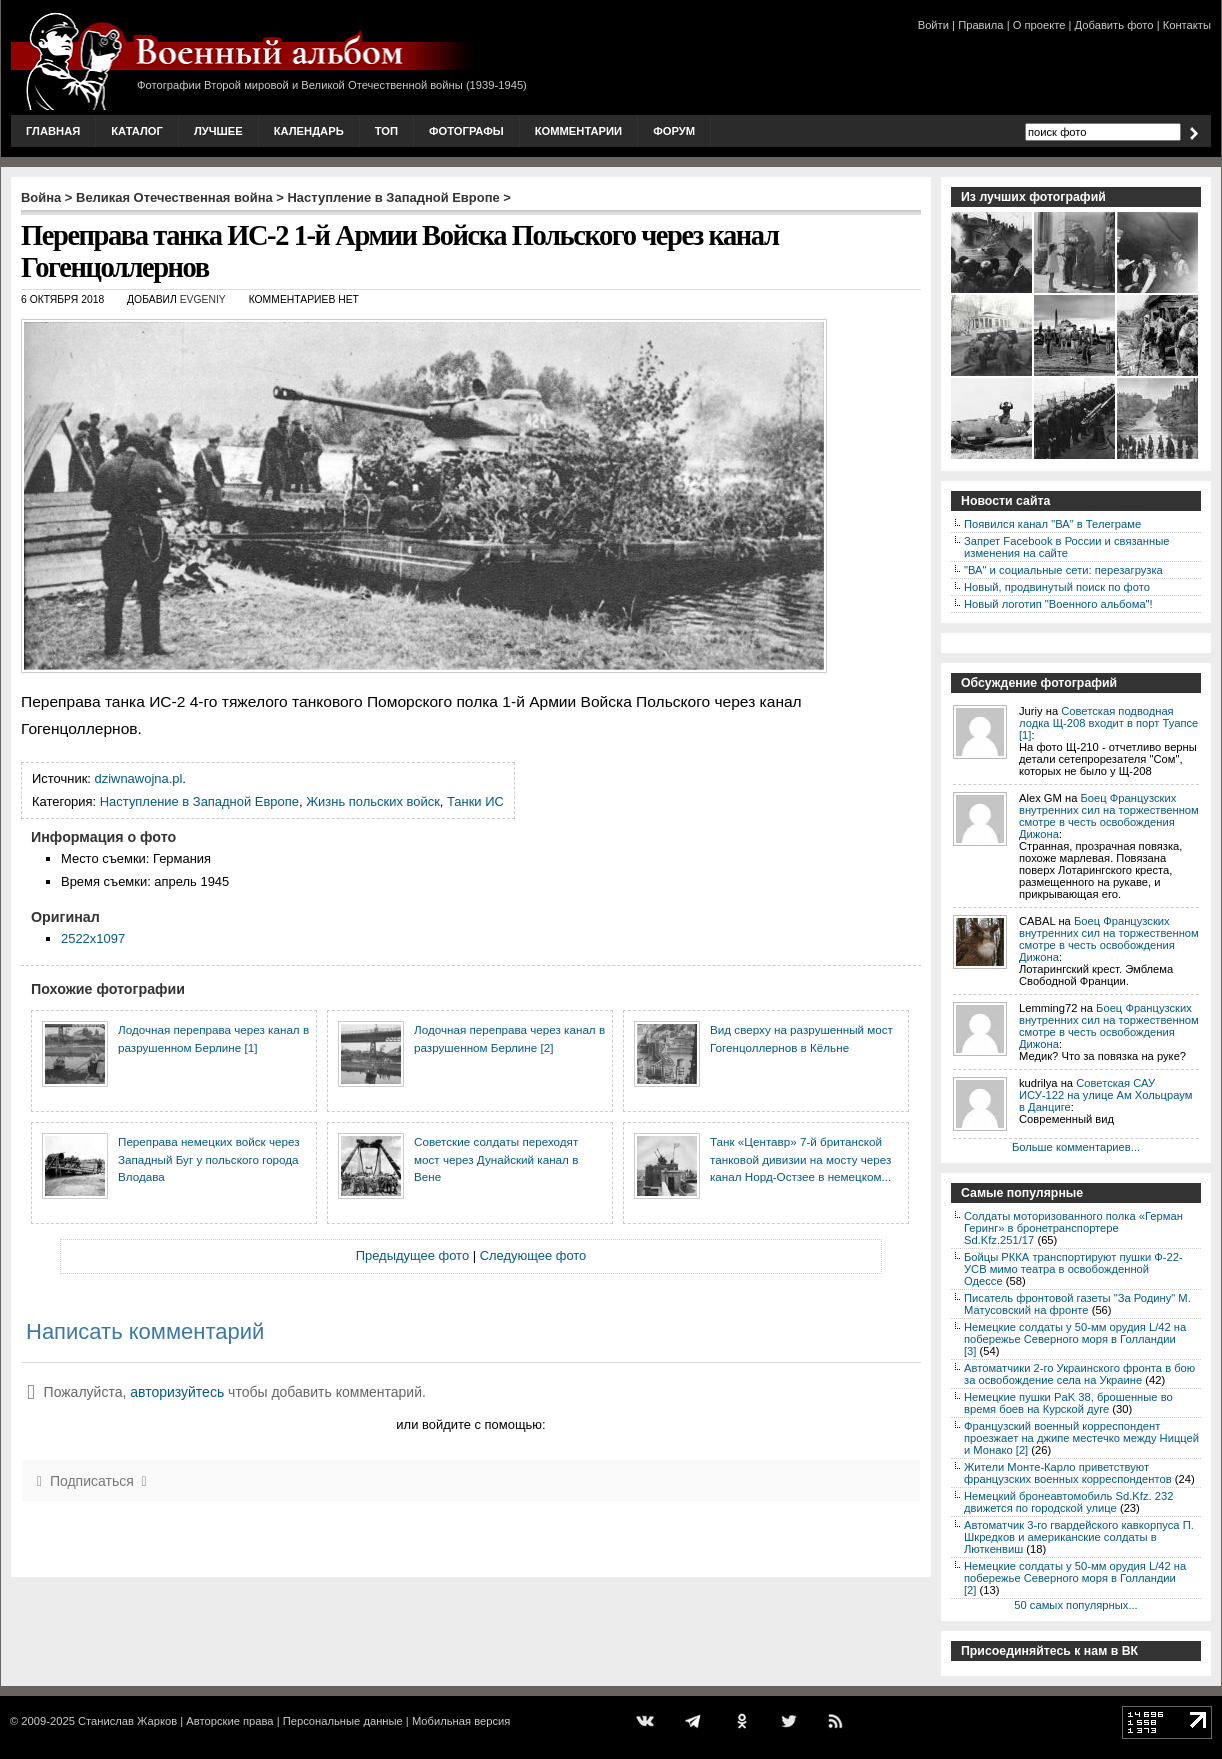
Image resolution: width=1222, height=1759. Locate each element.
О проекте (1039, 25)
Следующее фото (533, 1255)
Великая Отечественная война (174, 197)
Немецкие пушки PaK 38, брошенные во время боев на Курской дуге (1068, 1403)
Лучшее (218, 131)
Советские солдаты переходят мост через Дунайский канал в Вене (496, 1159)
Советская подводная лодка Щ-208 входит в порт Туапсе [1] (1108, 723)
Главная (53, 131)
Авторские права (229, 1721)
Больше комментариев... (1076, 1147)
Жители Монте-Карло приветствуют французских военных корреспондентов (1068, 1473)
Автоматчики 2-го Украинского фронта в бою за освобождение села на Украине (1079, 1374)
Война (41, 197)
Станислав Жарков (127, 1721)
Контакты (1187, 25)
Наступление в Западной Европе (394, 197)
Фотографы (466, 131)
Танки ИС (475, 801)
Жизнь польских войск (373, 801)
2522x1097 (93, 938)
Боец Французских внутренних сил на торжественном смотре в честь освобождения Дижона (1109, 816)
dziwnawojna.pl (139, 778)
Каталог (137, 131)
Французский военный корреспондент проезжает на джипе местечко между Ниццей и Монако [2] (1081, 1438)
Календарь (309, 131)
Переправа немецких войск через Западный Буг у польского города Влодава (209, 1159)
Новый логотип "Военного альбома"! (1058, 604)
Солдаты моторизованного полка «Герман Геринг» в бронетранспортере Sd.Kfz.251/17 (1073, 1228)
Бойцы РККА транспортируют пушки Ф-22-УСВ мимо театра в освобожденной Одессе (1073, 1269)
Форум (674, 131)
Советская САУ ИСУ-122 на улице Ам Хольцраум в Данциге (1105, 1095)
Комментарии (578, 131)
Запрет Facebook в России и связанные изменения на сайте (1066, 547)
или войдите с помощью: (470, 1424)
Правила (980, 25)
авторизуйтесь (177, 1392)
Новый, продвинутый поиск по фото (1057, 587)
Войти (933, 25)
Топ (386, 131)
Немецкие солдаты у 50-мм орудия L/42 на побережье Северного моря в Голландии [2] (1075, 1578)
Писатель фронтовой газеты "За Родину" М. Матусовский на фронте (1077, 1304)
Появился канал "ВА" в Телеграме (1052, 524)
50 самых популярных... (1075, 1605)
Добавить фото (1114, 25)
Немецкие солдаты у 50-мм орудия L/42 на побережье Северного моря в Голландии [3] (1075, 1339)
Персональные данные (343, 1721)
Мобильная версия (461, 1721)
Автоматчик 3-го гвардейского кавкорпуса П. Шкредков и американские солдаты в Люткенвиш (1079, 1537)
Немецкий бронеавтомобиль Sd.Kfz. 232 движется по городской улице (1068, 1502)
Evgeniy (203, 299)
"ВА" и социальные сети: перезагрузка (1063, 570)
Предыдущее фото (412, 1255)
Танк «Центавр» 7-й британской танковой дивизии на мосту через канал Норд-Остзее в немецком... (800, 1159)
